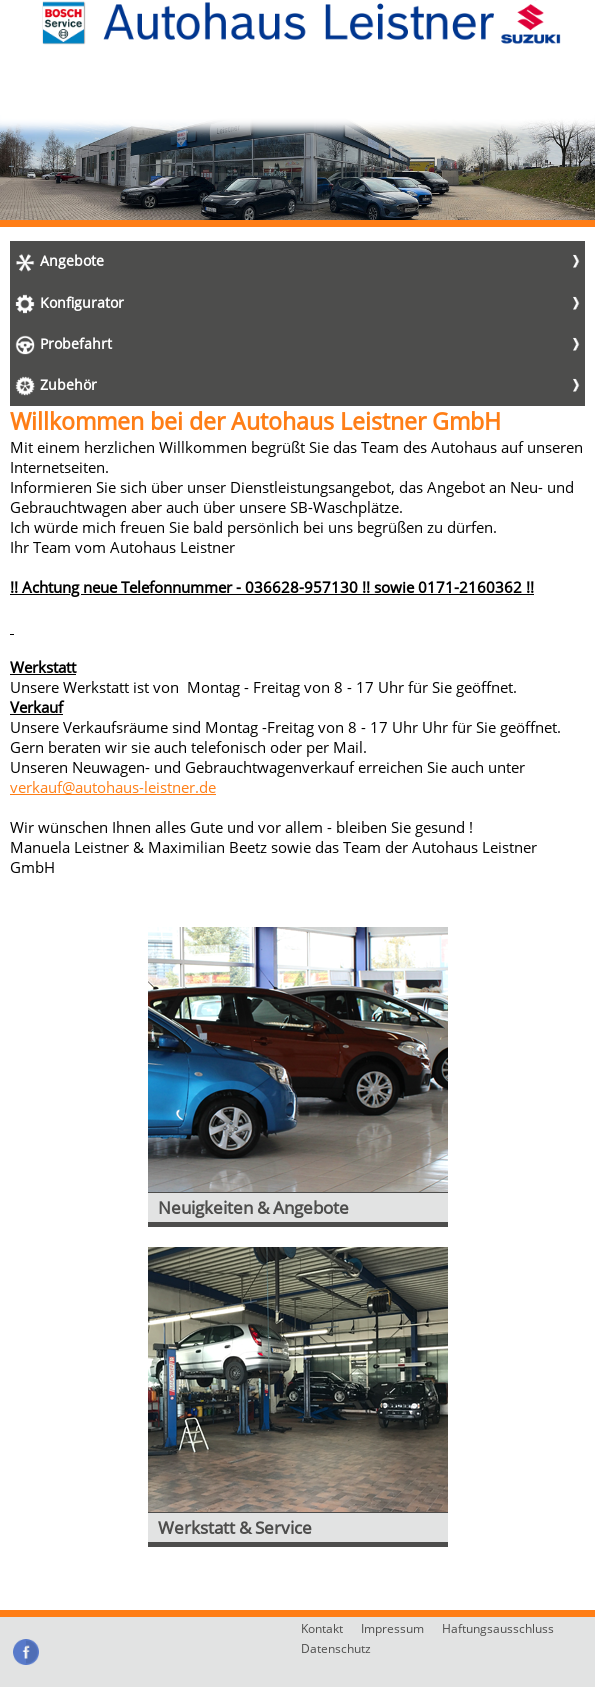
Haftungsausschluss (498, 1628)
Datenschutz (336, 1648)
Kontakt (322, 1628)
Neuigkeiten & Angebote (253, 1207)
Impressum (392, 1628)
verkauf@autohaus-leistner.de (113, 787)
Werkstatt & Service (235, 1527)
